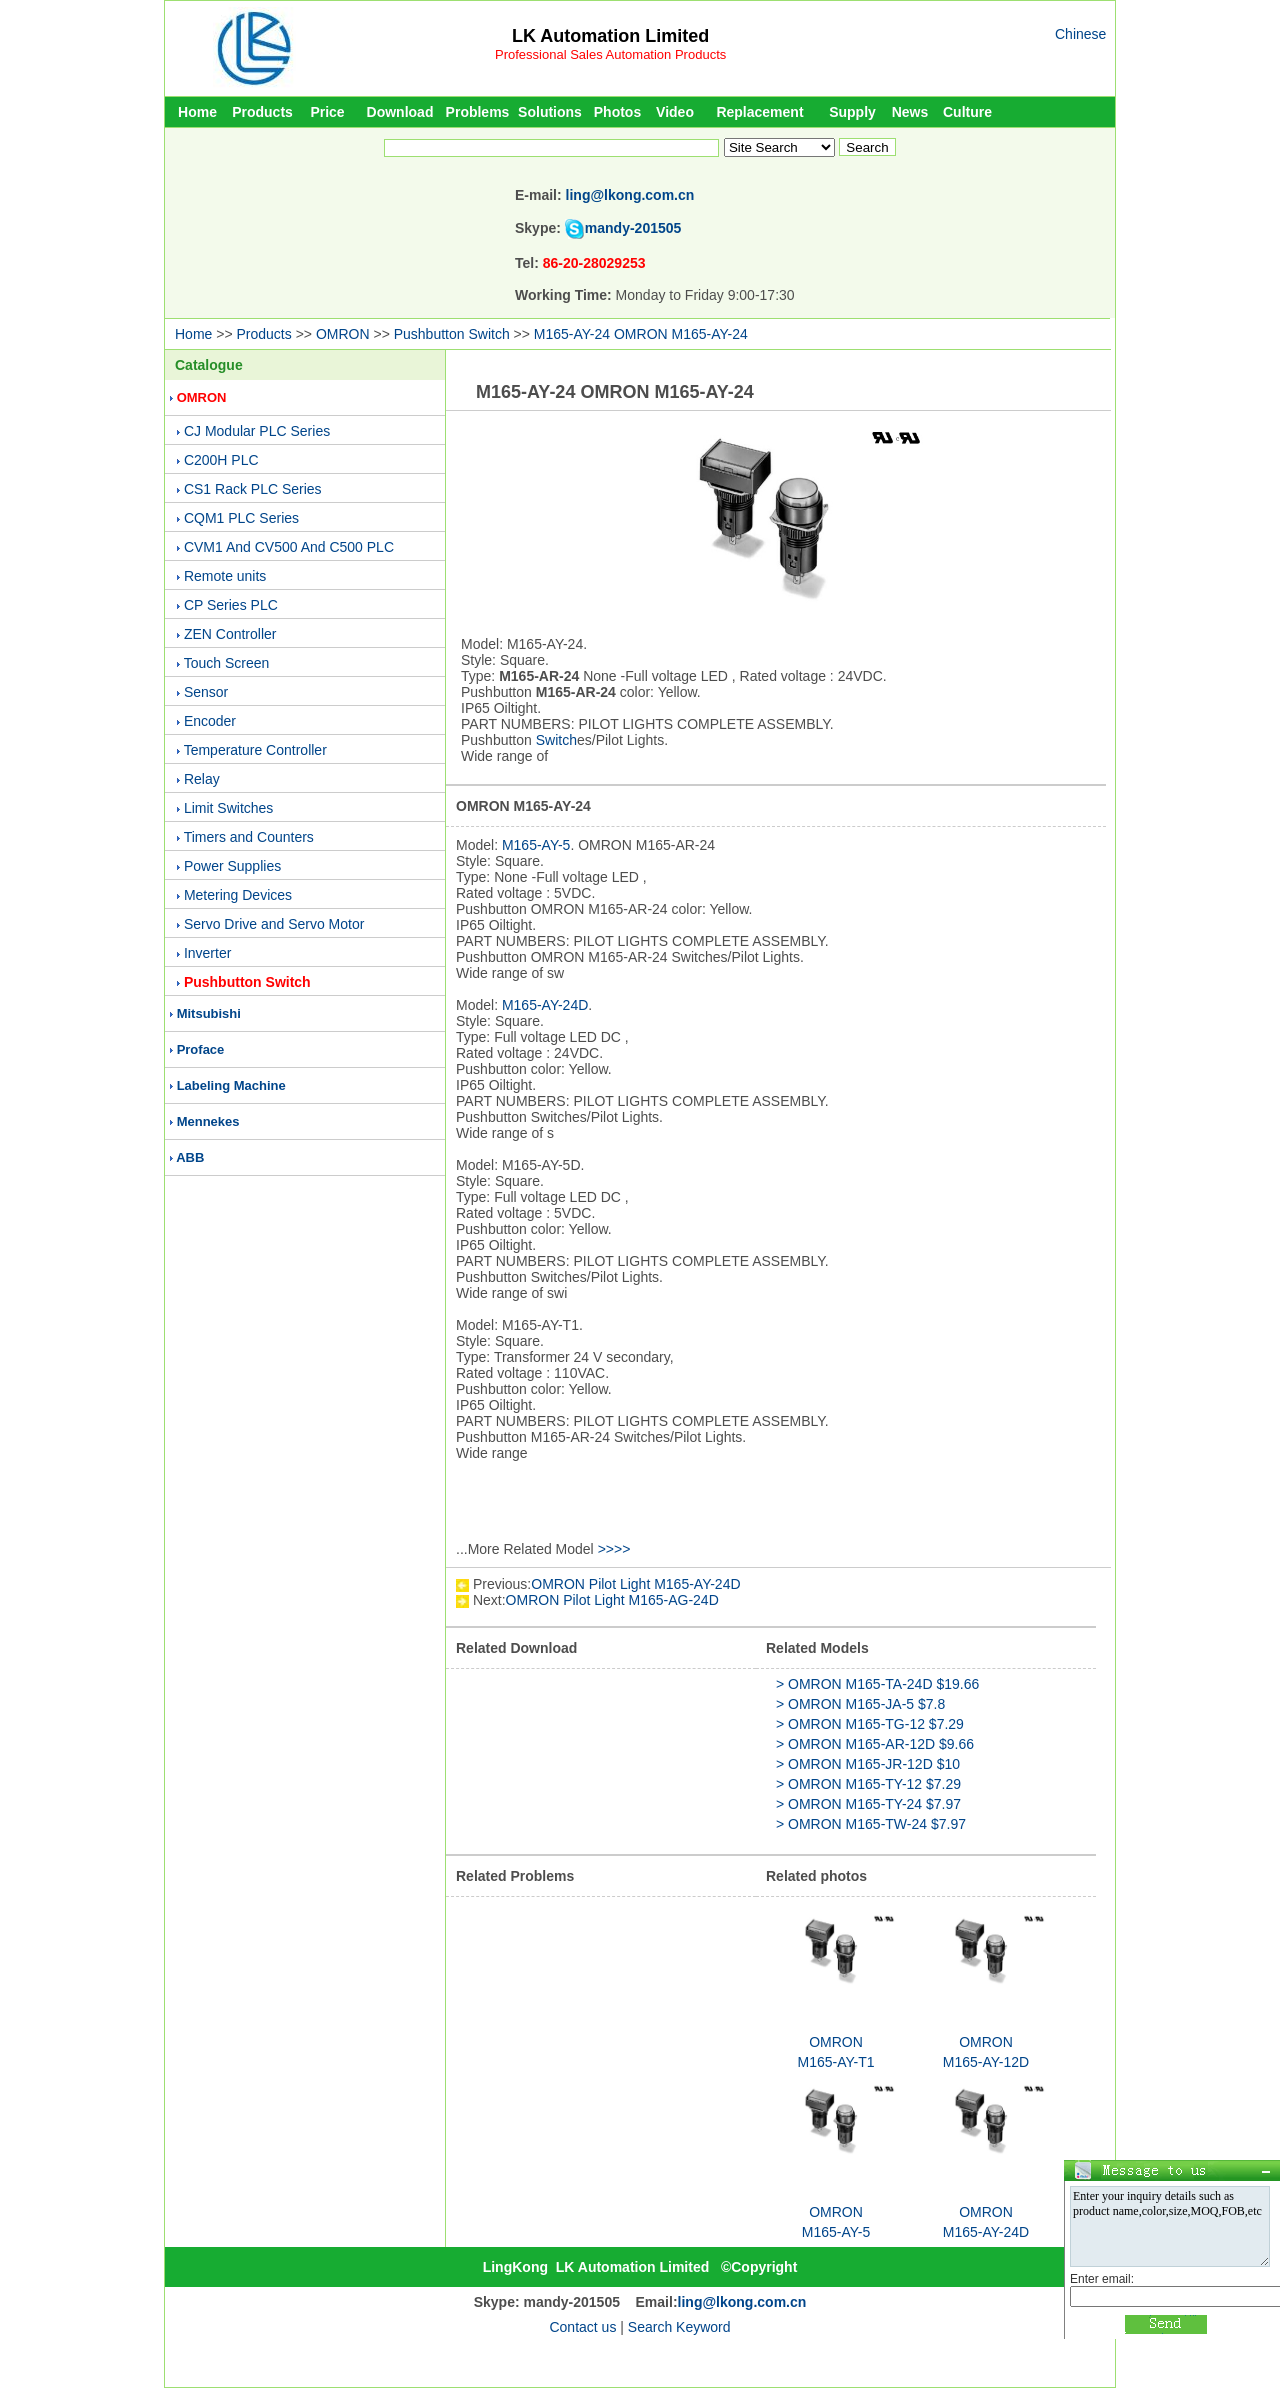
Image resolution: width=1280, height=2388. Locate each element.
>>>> (614, 1549)
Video (675, 112)
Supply (852, 112)
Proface (201, 1049)
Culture (967, 112)
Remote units (225, 576)
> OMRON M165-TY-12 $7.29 (868, 1784)
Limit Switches (228, 808)
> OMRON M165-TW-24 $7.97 (871, 1824)
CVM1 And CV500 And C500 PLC (289, 547)
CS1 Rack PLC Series (253, 489)
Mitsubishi (209, 1013)
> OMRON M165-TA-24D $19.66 (877, 1684)
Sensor (206, 692)
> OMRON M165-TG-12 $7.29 (870, 1724)
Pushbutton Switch (452, 334)
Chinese (1080, 34)
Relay (202, 779)
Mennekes (208, 1121)
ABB (190, 1157)
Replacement (759, 112)
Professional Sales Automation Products (610, 54)
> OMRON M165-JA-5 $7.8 (860, 1704)
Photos (617, 112)
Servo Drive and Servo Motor (274, 924)
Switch (556, 740)
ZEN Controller (230, 634)
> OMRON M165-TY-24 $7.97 (868, 1804)
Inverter (207, 953)
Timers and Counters (249, 837)
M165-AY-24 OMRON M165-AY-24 (641, 334)
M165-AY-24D (545, 1005)
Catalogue (209, 365)
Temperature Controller (255, 750)
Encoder (210, 721)
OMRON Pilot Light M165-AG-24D (612, 1600)
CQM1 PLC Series (241, 518)
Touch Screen (227, 663)
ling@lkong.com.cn (630, 195)
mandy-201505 (633, 228)
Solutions (550, 112)
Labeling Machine (231, 1085)
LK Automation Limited (610, 36)
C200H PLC (221, 460)
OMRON (343, 334)
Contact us (582, 2327)
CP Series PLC (231, 605)
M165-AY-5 (536, 845)
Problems (478, 112)
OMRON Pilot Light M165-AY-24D (635, 1584)
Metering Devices (238, 895)
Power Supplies (232, 866)
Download (400, 112)
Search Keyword (679, 2327)
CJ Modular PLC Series (257, 431)
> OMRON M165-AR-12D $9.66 (875, 1744)
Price (327, 112)
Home (197, 112)
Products (262, 112)
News (910, 112)
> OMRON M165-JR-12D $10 (868, 1764)
